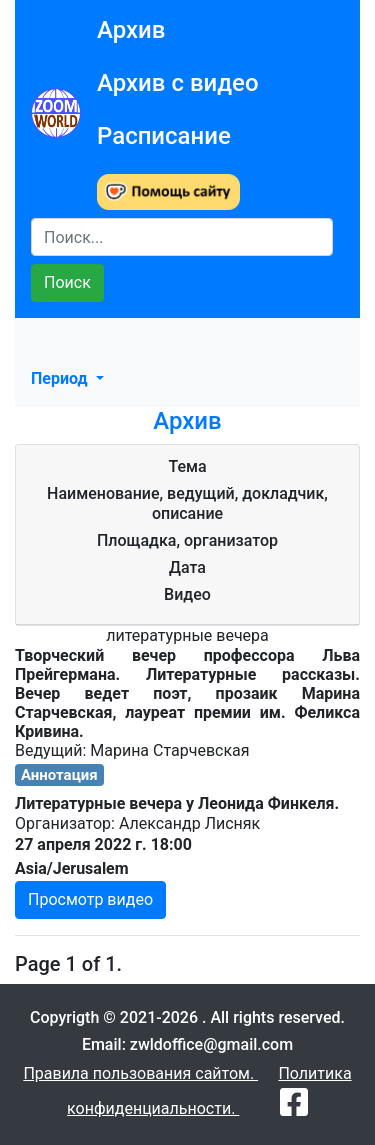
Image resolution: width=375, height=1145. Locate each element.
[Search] (182, 237)
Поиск (67, 282)
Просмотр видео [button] (90, 899)
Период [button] (61, 378)
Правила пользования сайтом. (140, 1073)
